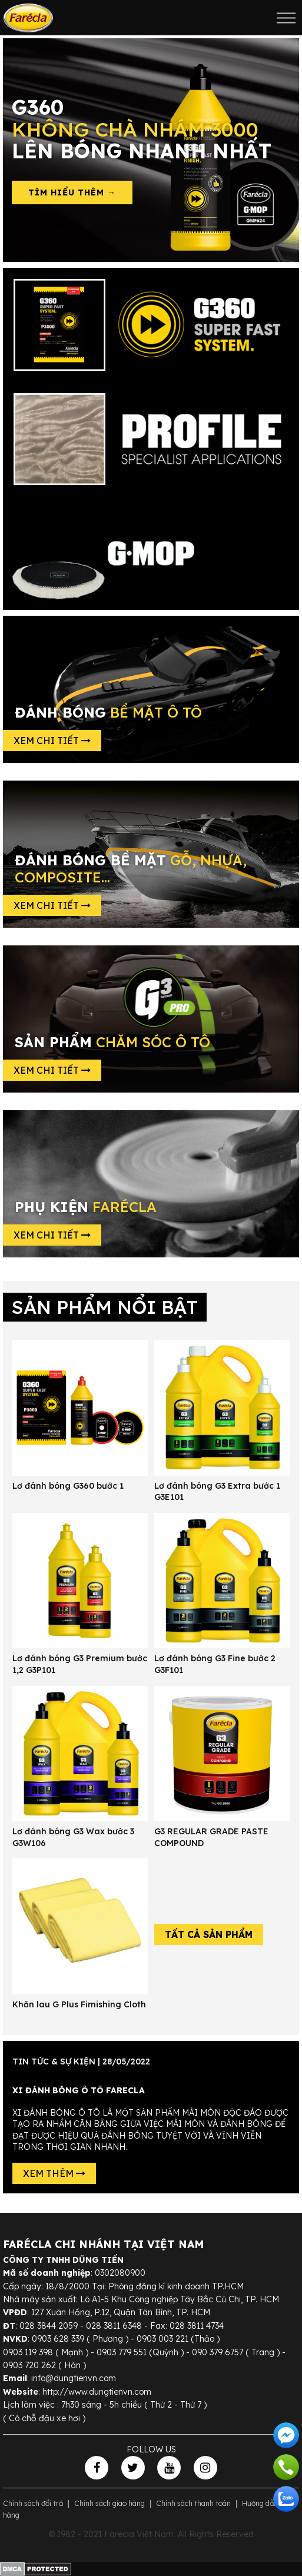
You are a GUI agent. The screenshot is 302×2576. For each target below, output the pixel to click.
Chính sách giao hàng (109, 2503)
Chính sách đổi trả (33, 2503)
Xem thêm (54, 2173)
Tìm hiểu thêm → (72, 192)
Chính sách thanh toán (193, 2503)
